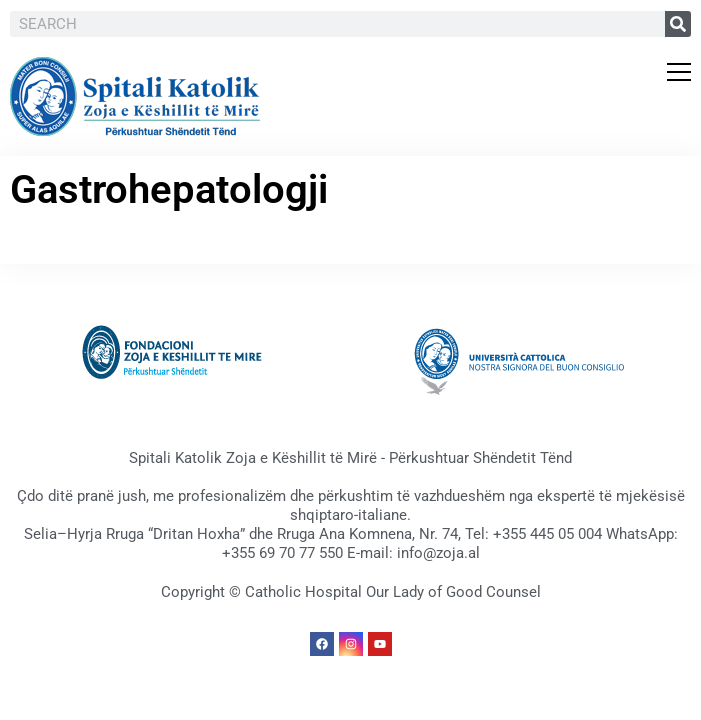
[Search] (678, 24)
